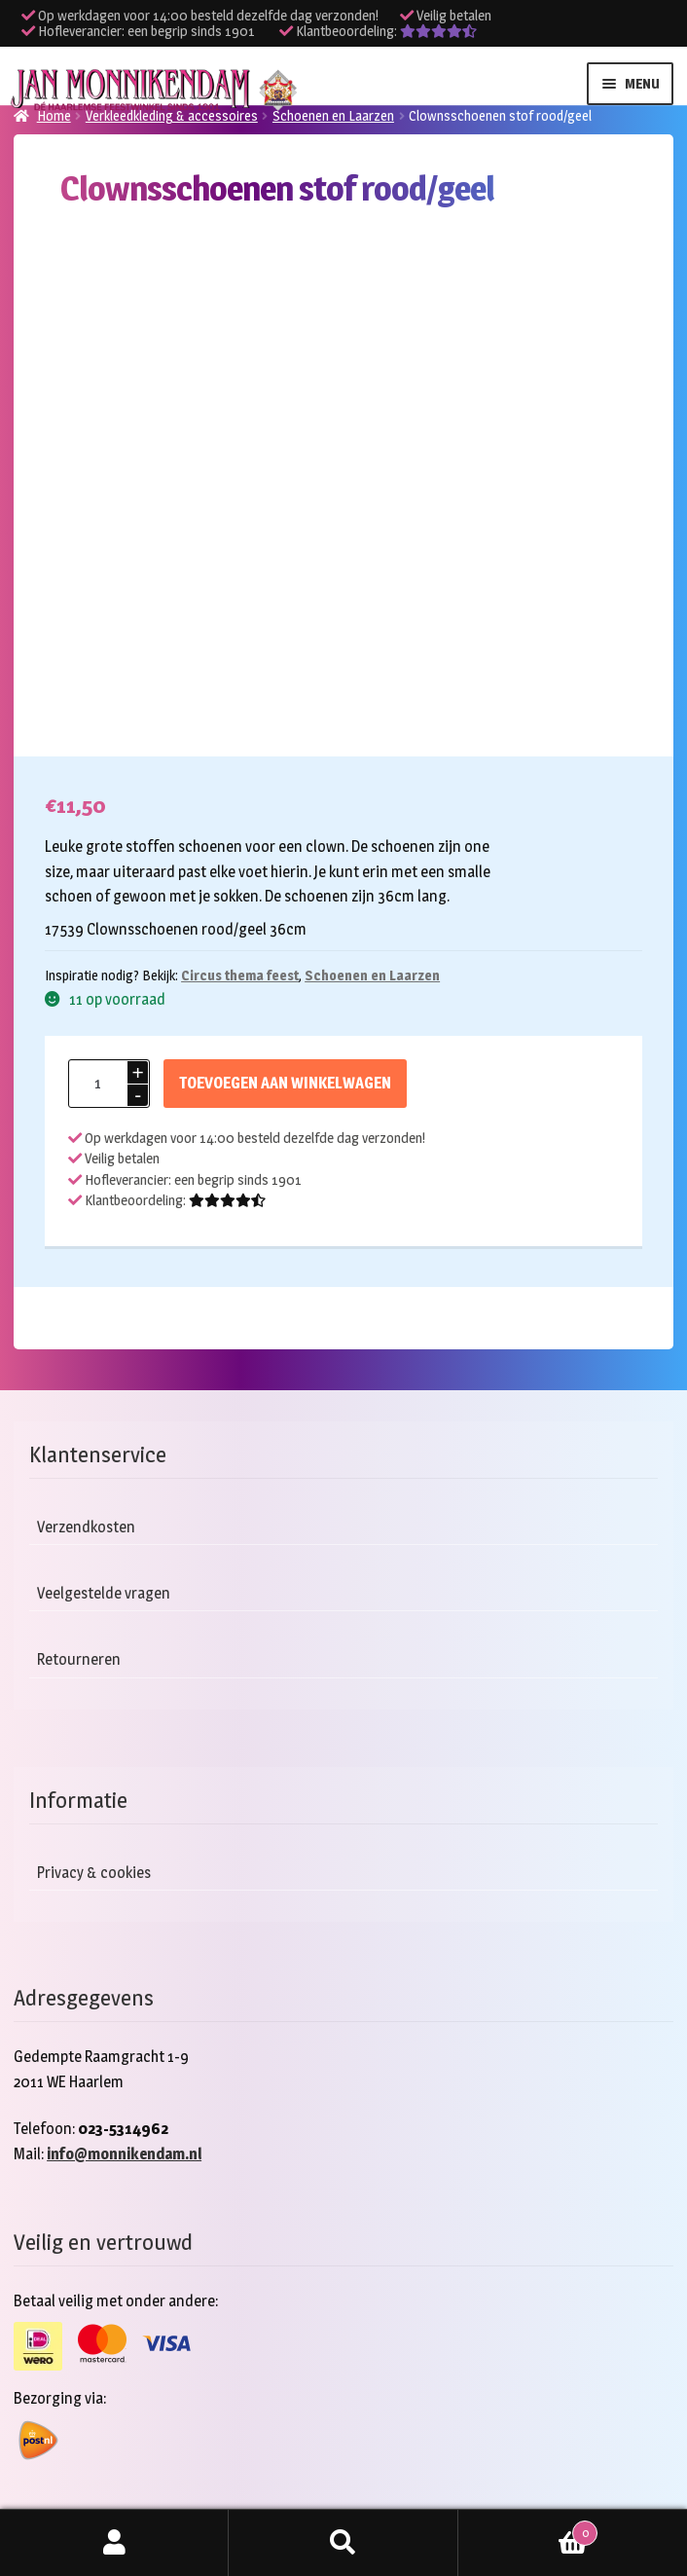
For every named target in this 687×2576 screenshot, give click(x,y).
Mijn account (114, 2543)
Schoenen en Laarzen (333, 115)
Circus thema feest (240, 975)
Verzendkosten (86, 1527)
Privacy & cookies (94, 1872)
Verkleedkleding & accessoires (172, 115)
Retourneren (79, 1659)
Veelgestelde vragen (103, 1593)
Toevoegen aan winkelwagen (285, 1083)
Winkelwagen (528, 2529)
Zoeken (343, 2543)
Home (54, 115)
